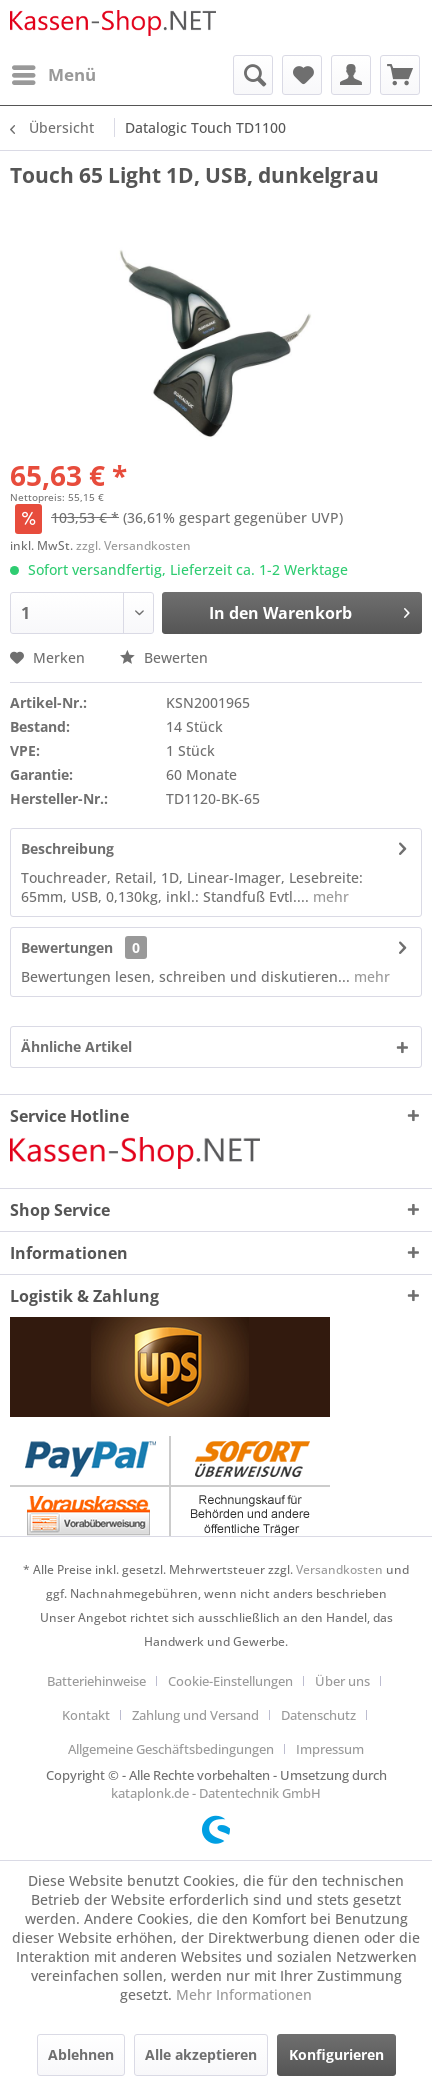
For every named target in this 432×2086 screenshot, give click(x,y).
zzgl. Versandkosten (133, 545)
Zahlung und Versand (195, 1715)
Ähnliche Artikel (76, 1046)
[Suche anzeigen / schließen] (253, 75)
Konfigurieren (336, 2054)
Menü (54, 72)
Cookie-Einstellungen (230, 1681)
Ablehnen (81, 2054)
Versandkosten (339, 1569)
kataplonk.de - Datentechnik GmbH (216, 1793)
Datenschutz (318, 1715)
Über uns (342, 1681)
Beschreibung (67, 848)
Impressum (330, 1749)
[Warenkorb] (400, 75)
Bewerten (164, 657)
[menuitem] (53, 75)
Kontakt (86, 1715)
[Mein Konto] (351, 75)
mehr (329, 896)
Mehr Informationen (244, 1994)
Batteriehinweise (96, 1681)
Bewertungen (67, 947)
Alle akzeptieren (201, 2054)
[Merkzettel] (302, 75)
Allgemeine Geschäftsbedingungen (171, 1749)
